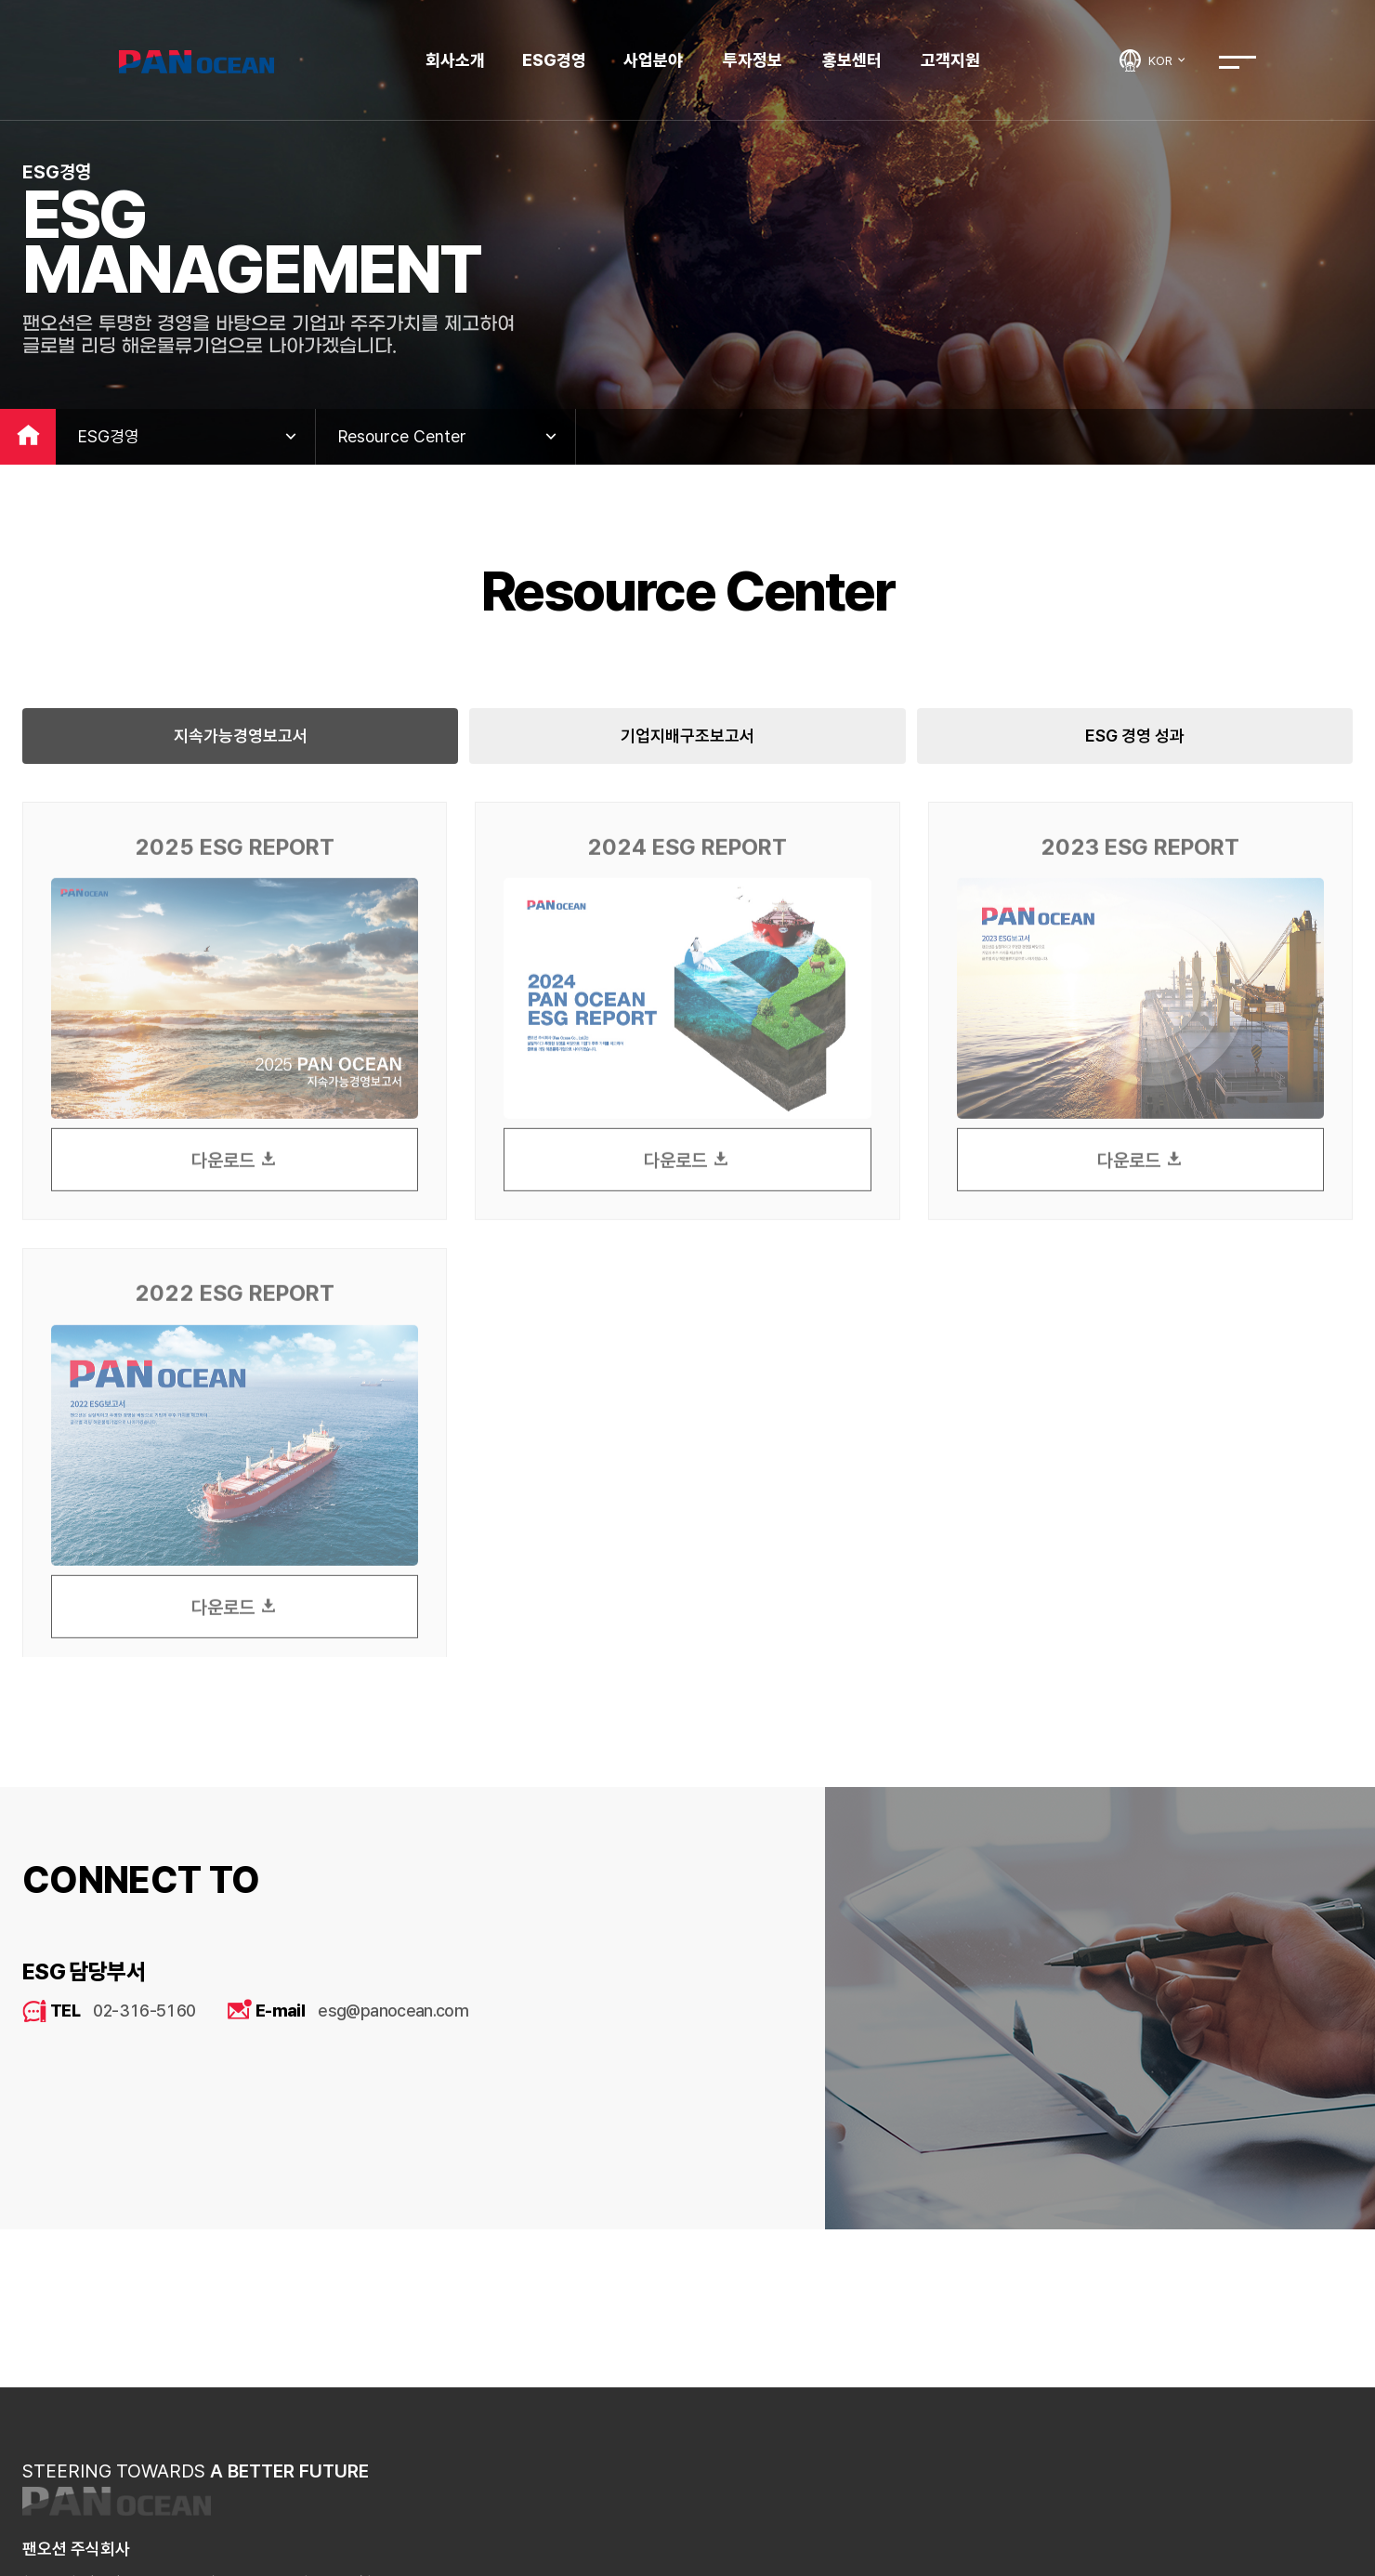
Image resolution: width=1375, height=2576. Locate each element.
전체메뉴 (1237, 62)
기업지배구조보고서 (687, 735)
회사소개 (455, 60)
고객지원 (950, 60)
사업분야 (653, 60)
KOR (1167, 60)
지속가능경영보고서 (241, 735)
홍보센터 (852, 60)
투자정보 (752, 60)
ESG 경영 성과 (1135, 735)
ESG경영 (554, 60)
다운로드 (234, 1174)
